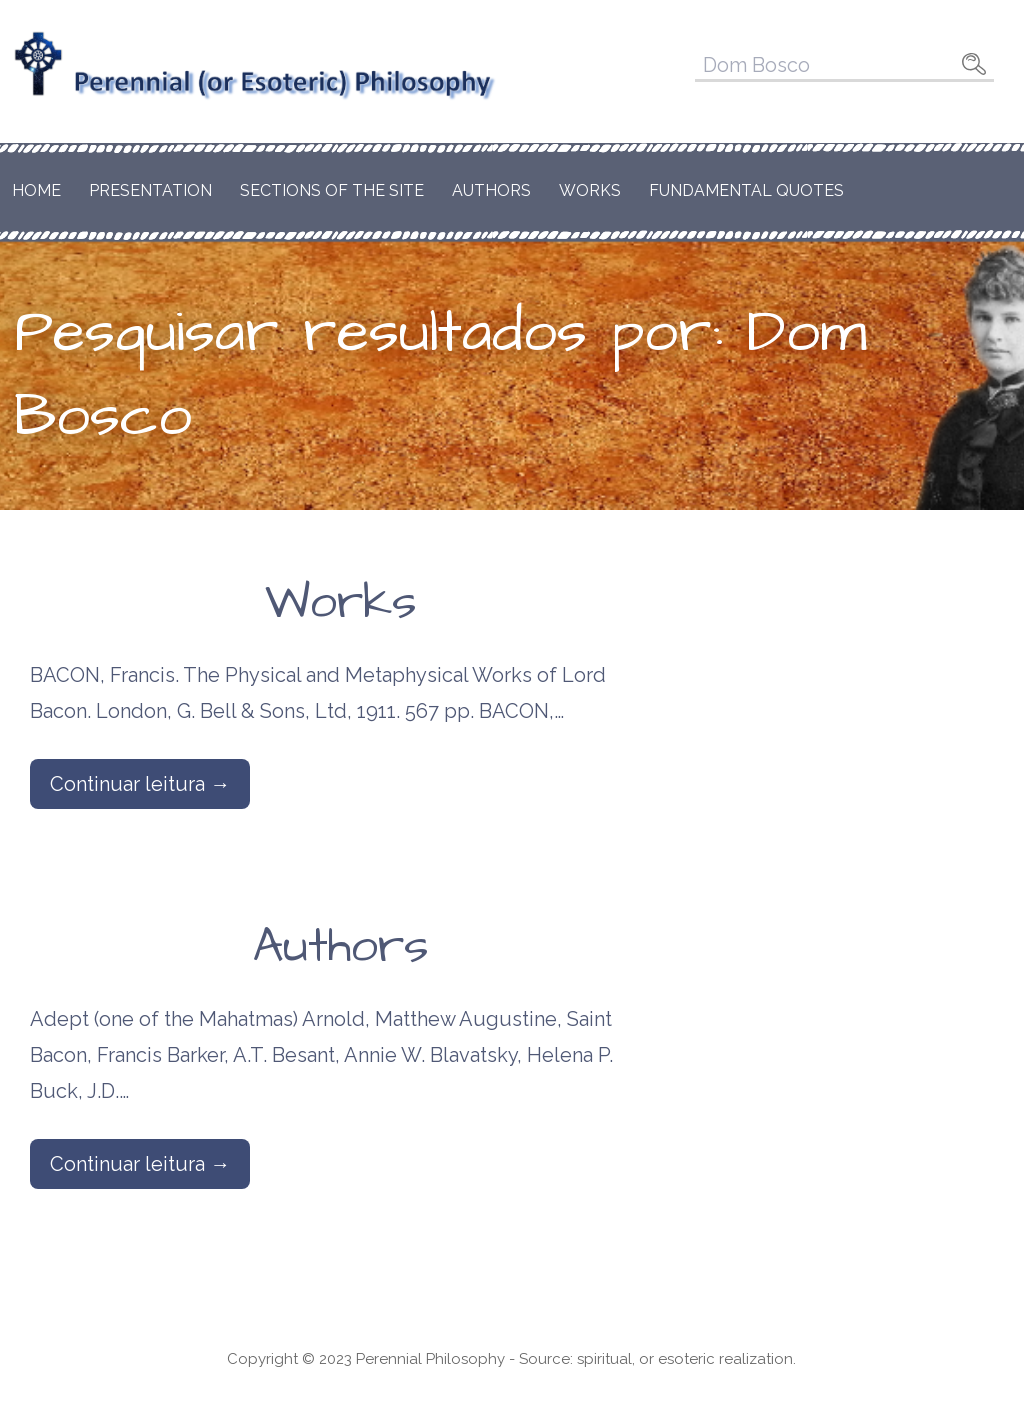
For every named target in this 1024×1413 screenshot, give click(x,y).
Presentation (150, 190)
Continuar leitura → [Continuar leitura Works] (140, 784)
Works (590, 190)
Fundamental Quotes (746, 190)
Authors (491, 190)
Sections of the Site (332, 190)
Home (36, 190)
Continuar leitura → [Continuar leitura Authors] (140, 1164)
